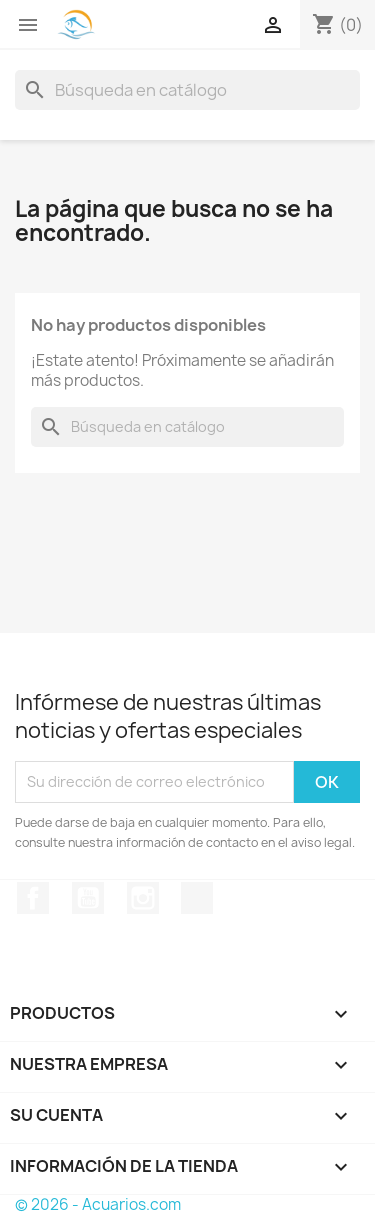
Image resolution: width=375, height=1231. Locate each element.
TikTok (197, 898)
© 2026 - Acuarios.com (98, 1204)
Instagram (143, 898)
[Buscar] (187, 90)
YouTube (88, 898)
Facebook (33, 898)
